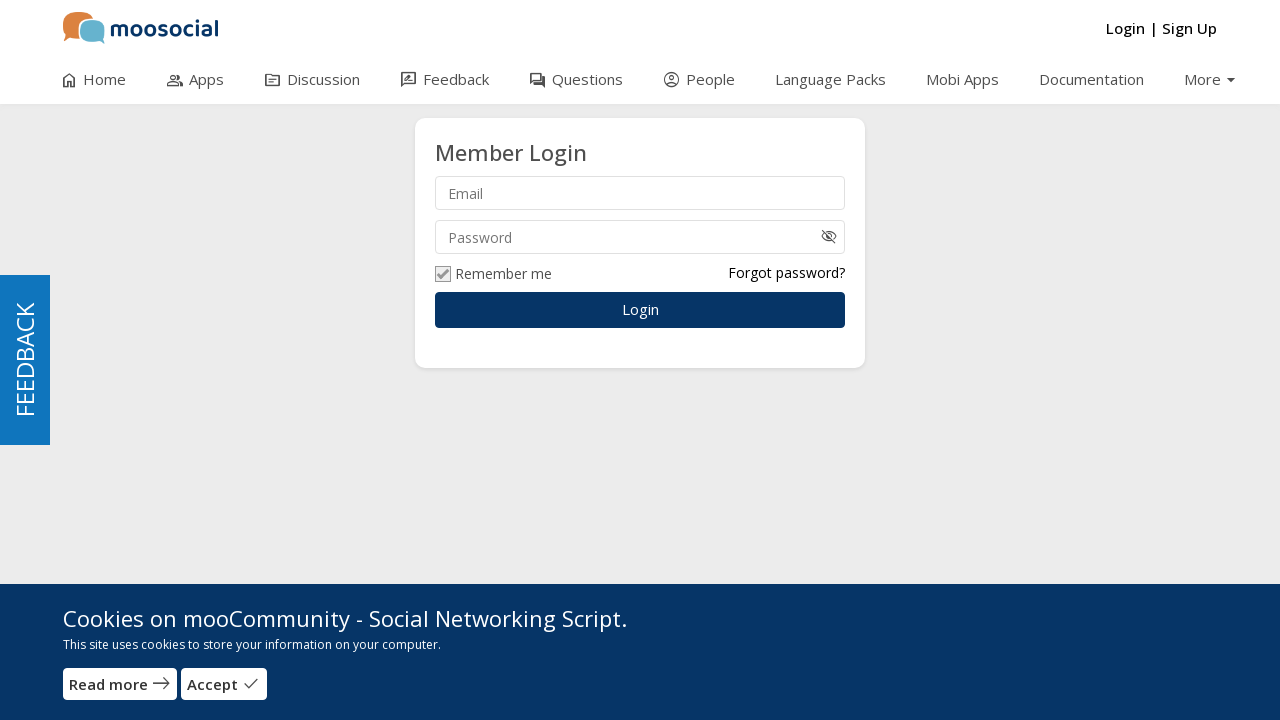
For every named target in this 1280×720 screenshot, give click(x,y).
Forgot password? (786, 272)
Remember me (493, 274)
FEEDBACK (24, 360)
